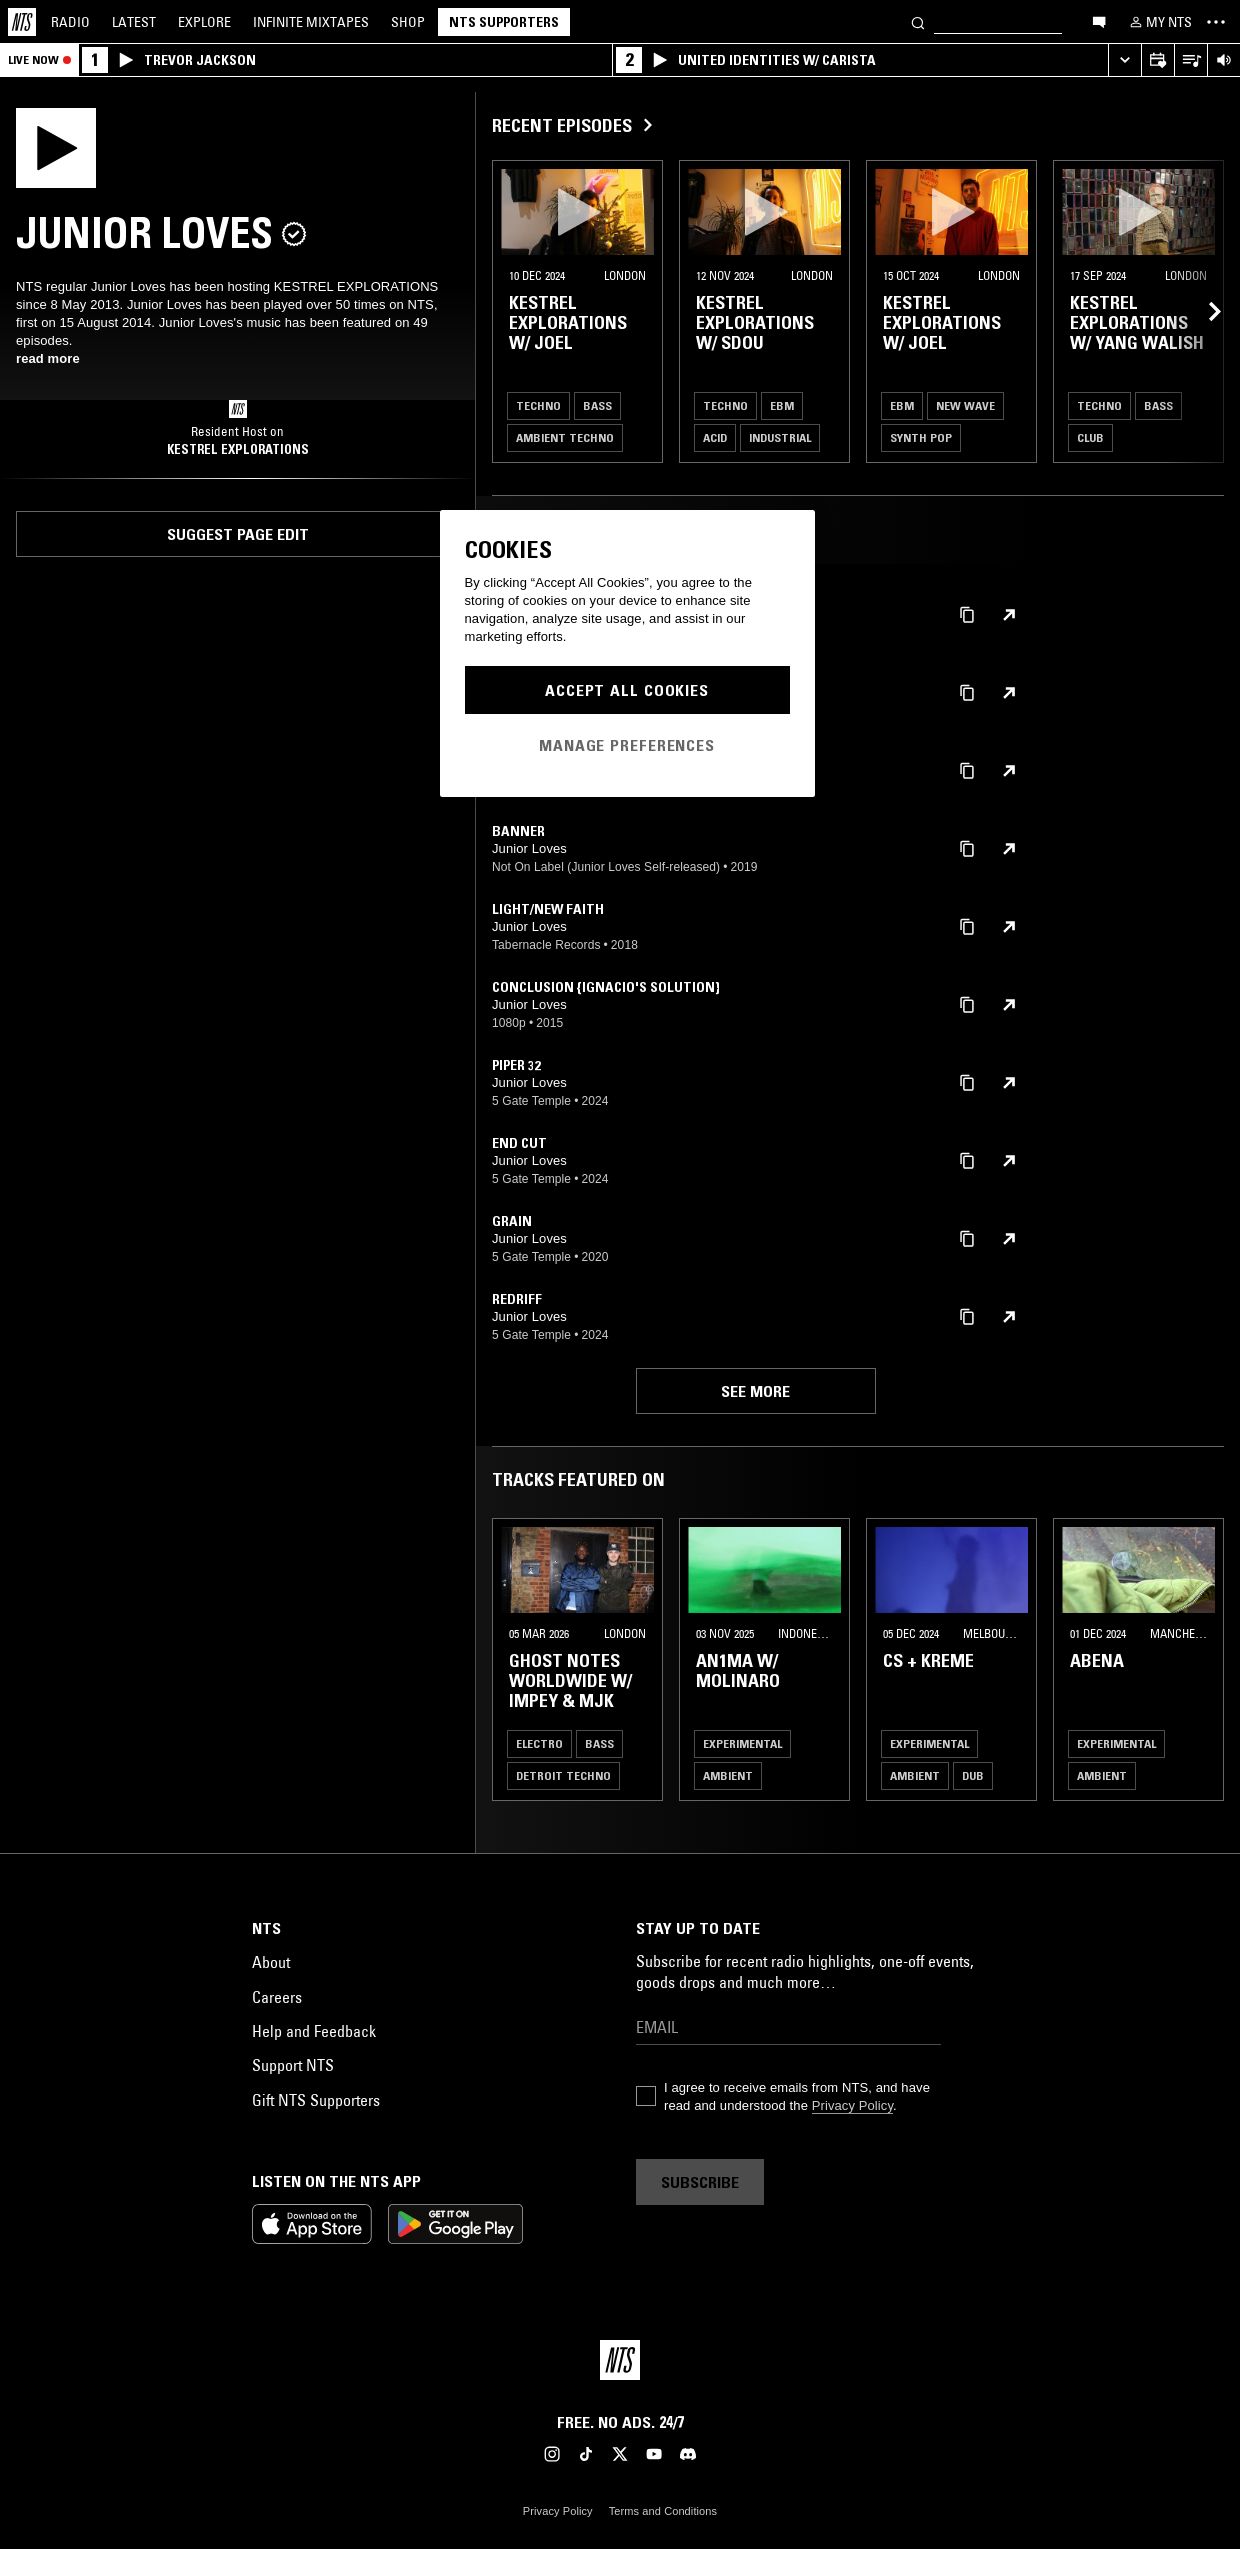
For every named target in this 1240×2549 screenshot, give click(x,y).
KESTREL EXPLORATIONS (238, 449)
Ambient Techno (565, 437)
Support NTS (293, 2065)
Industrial (780, 437)
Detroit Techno (563, 1775)
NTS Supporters (504, 22)
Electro (539, 1743)
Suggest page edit (238, 534)
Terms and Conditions (663, 2511)
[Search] (918, 21)
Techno (538, 405)
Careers (277, 1997)
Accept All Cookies (627, 690)
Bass (597, 405)
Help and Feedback (314, 2031)
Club (1090, 437)
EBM (782, 405)
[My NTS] (1159, 22)
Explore (204, 22)
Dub (973, 1775)
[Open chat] (1099, 21)
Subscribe (700, 2182)
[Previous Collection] (1202, 311)
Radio (70, 22)
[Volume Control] (1223, 60)
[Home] (22, 22)
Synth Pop (921, 437)
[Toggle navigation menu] (1216, 22)
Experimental (742, 1743)
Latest (134, 22)
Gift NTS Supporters (316, 2100)
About (271, 1962)
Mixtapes (311, 22)
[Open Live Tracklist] (1190, 60)
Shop (408, 22)
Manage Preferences (627, 745)
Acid (715, 437)
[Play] (56, 146)
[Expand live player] (1124, 60)
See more (755, 1391)
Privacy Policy (852, 2105)
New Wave (965, 405)
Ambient (728, 1775)
